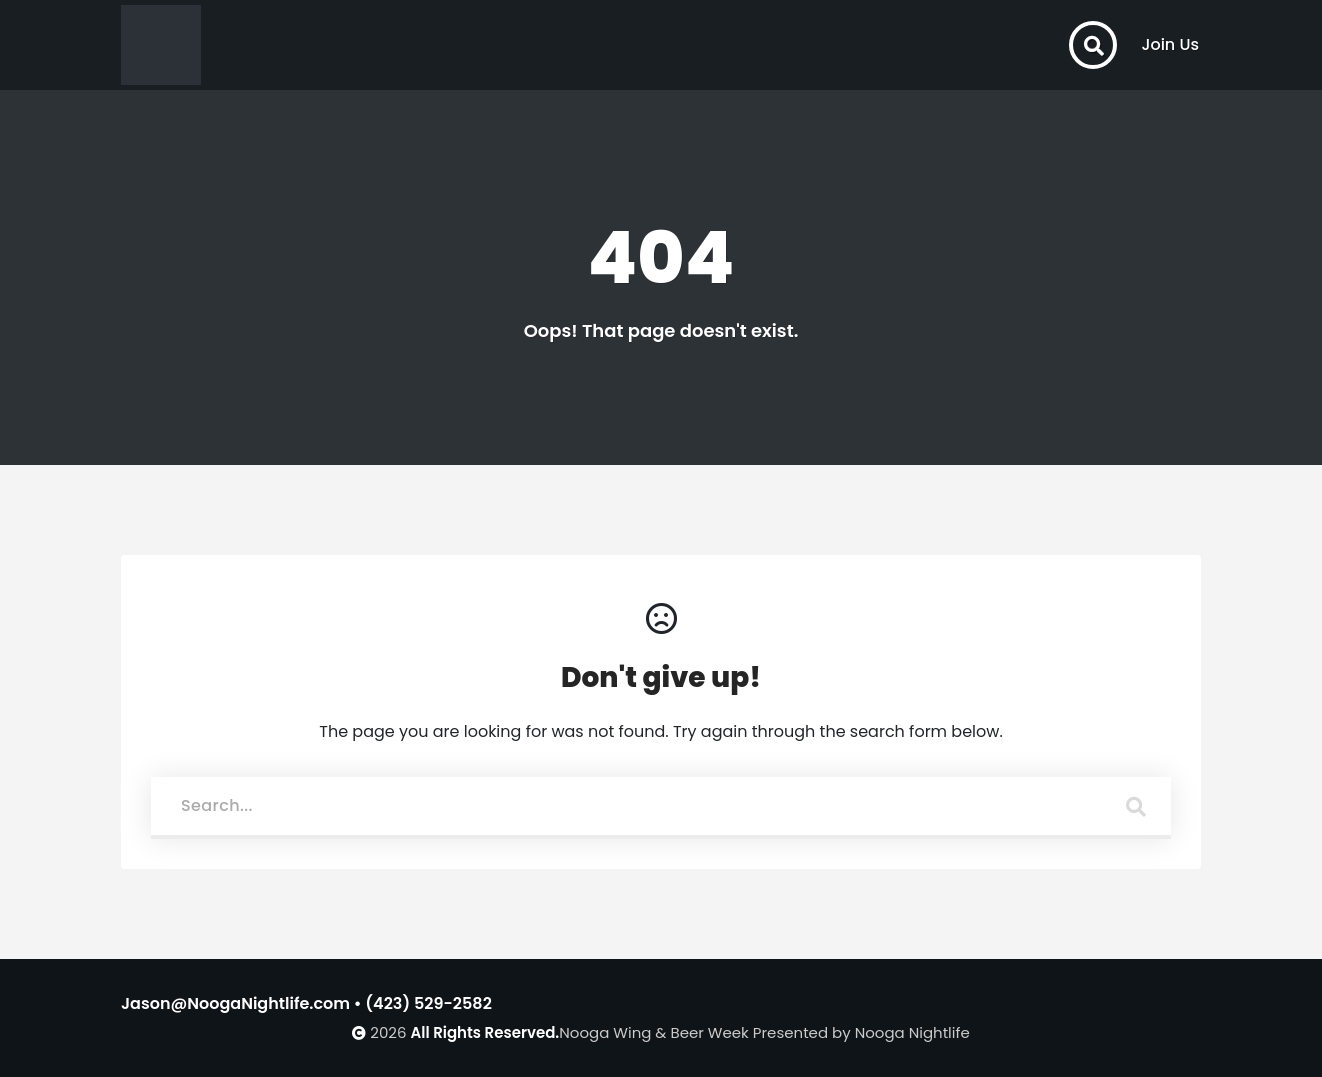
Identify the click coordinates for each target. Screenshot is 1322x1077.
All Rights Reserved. (485, 1032)
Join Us (1170, 44)
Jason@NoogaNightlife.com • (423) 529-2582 (306, 1003)
